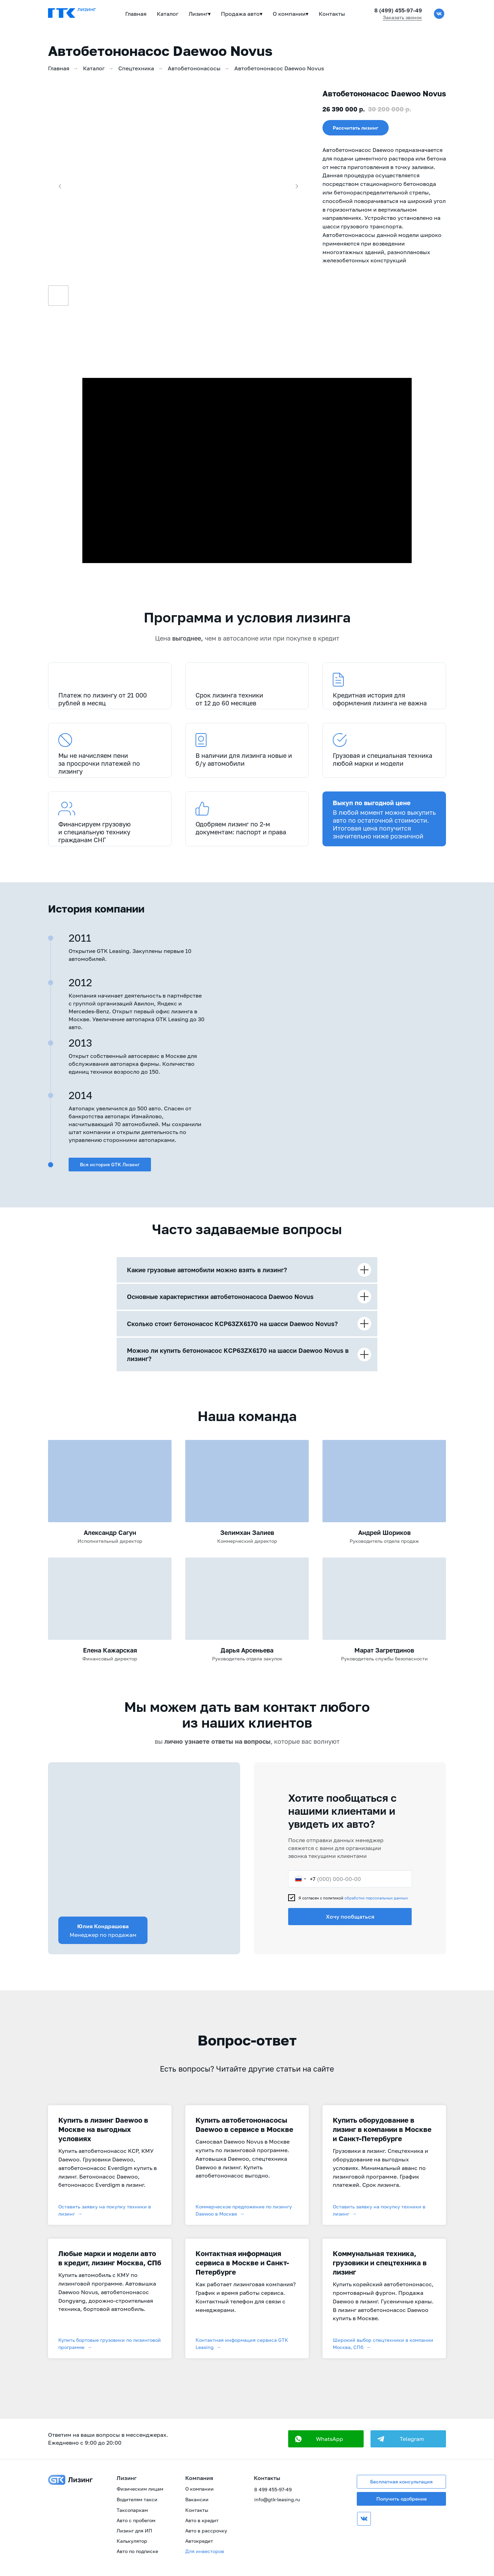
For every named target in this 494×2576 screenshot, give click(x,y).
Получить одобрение (401, 2499)
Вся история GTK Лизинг (110, 1164)
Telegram (412, 2438)
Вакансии (197, 2499)
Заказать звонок (402, 17)
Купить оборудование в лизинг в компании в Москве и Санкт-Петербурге (382, 2129)
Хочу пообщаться (350, 1916)
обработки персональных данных (376, 1898)
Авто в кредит (202, 2520)
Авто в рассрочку (206, 2530)
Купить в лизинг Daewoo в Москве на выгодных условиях (103, 2129)
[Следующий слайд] (297, 186)
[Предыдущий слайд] (60, 186)
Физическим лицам (140, 2489)
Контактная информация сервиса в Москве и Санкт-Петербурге (242, 2262)
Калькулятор (132, 2541)
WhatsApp (329, 2438)
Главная (135, 13)
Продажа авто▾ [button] (241, 13)
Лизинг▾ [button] (200, 13)
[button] (355, 127)
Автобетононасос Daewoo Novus (279, 68)
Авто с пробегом (136, 2520)
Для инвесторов (204, 2551)
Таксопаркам (132, 2510)
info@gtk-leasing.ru (277, 2499)
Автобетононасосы (194, 68)
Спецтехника (136, 68)
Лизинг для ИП (134, 2530)
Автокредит (199, 2541)
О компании (199, 2489)
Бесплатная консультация (401, 2481)
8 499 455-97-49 (273, 2489)
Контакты (332, 13)
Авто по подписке (137, 2551)
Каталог (167, 13)
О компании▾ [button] (290, 13)
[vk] (439, 14)
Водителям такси (137, 2499)
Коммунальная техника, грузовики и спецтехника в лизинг (380, 2262)
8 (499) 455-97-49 (398, 10)
